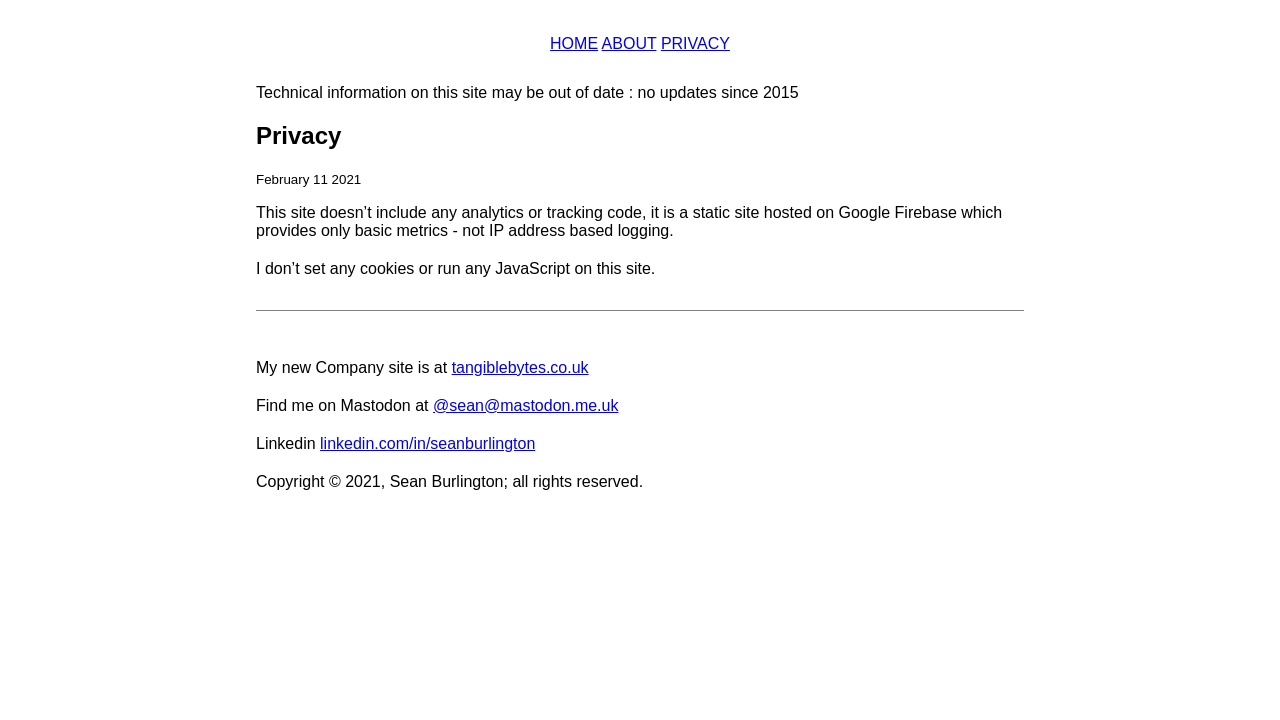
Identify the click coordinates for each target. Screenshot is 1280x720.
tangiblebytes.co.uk (520, 367)
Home (574, 43)
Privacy (695, 43)
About (629, 43)
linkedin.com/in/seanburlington (427, 443)
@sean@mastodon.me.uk (525, 405)
